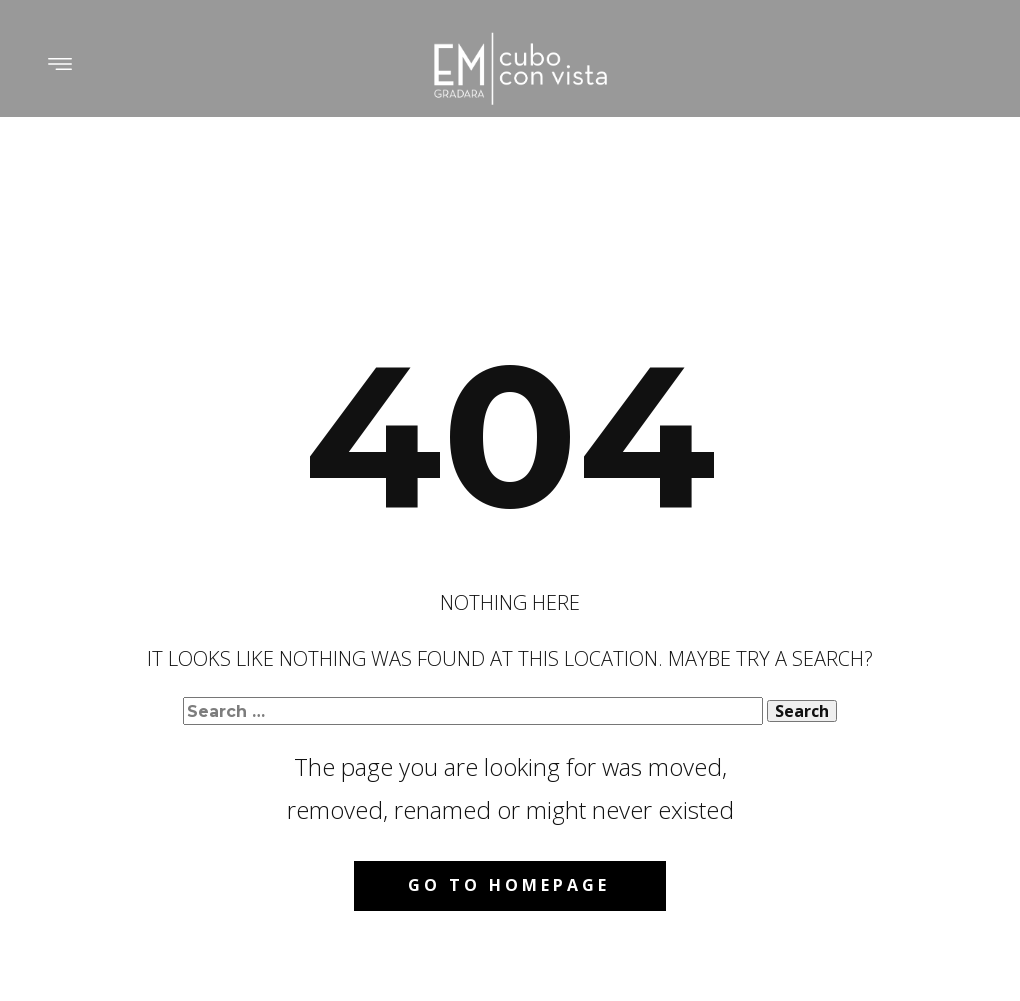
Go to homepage (509, 885)
